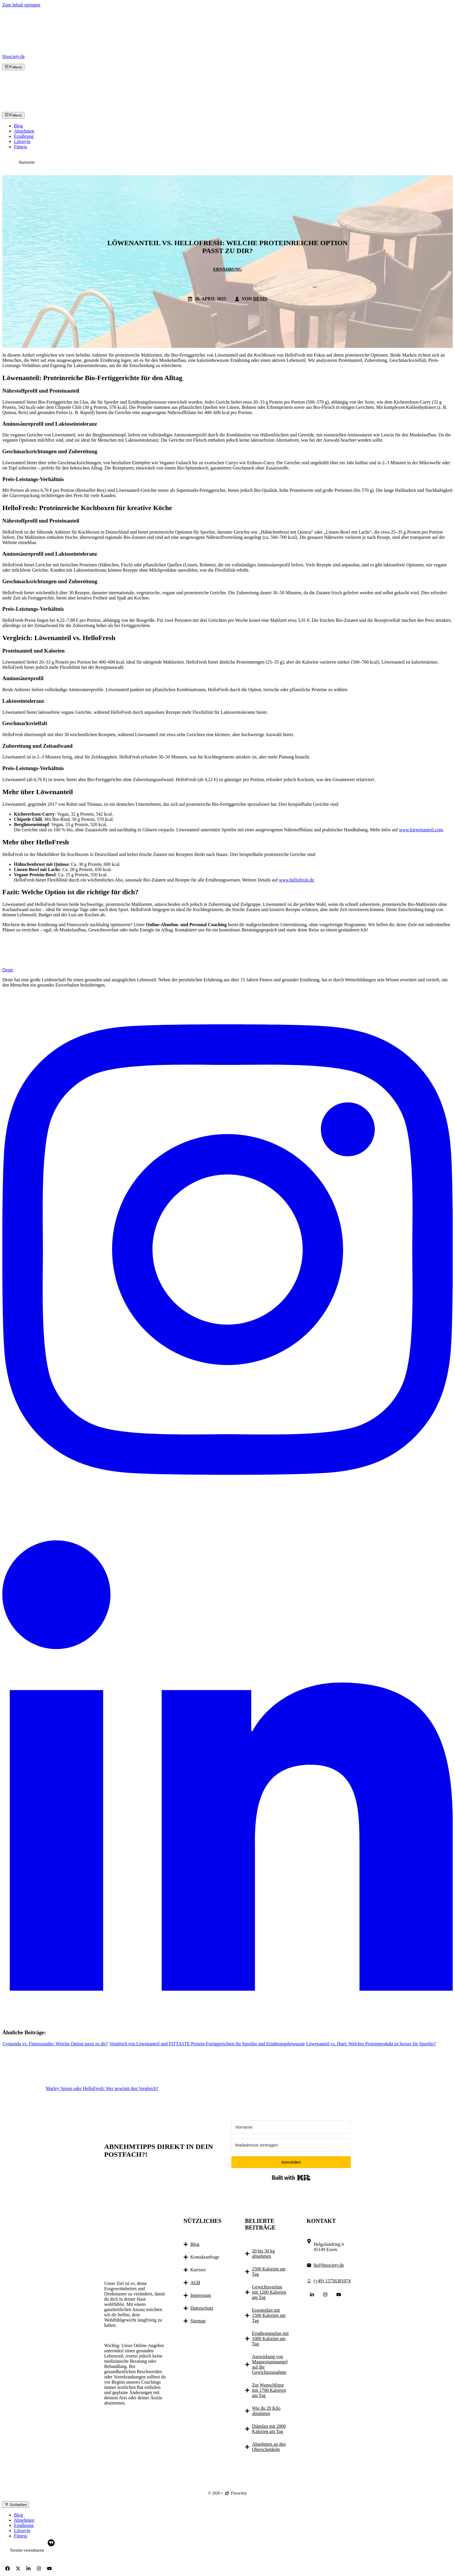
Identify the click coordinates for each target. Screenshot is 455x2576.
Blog (18, 125)
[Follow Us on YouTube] (338, 2294)
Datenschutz (201, 2308)
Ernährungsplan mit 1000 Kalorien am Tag (270, 2338)
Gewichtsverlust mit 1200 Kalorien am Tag (269, 2292)
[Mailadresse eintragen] (291, 2145)
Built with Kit (291, 2177)
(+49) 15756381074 (332, 2280)
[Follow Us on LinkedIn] (312, 2294)
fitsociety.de (13, 56)
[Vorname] (291, 2127)
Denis (260, 298)
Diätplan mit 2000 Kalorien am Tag (269, 2429)
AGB (195, 2282)
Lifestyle (22, 141)
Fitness (20, 146)
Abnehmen (24, 131)
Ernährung (24, 136)
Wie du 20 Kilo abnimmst (266, 2411)
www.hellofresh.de (296, 879)
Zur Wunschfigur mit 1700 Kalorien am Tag (269, 2390)
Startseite (27, 162)
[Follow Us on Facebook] (7, 2568)
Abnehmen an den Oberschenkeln (269, 2447)
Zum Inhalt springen (21, 4)
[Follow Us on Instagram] (325, 2294)
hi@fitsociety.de (329, 2265)
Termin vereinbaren (27, 2550)
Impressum (200, 2295)
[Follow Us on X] (18, 2568)
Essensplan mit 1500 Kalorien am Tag (269, 2315)
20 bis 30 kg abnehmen (263, 2253)
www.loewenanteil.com (421, 829)
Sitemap (197, 2320)
